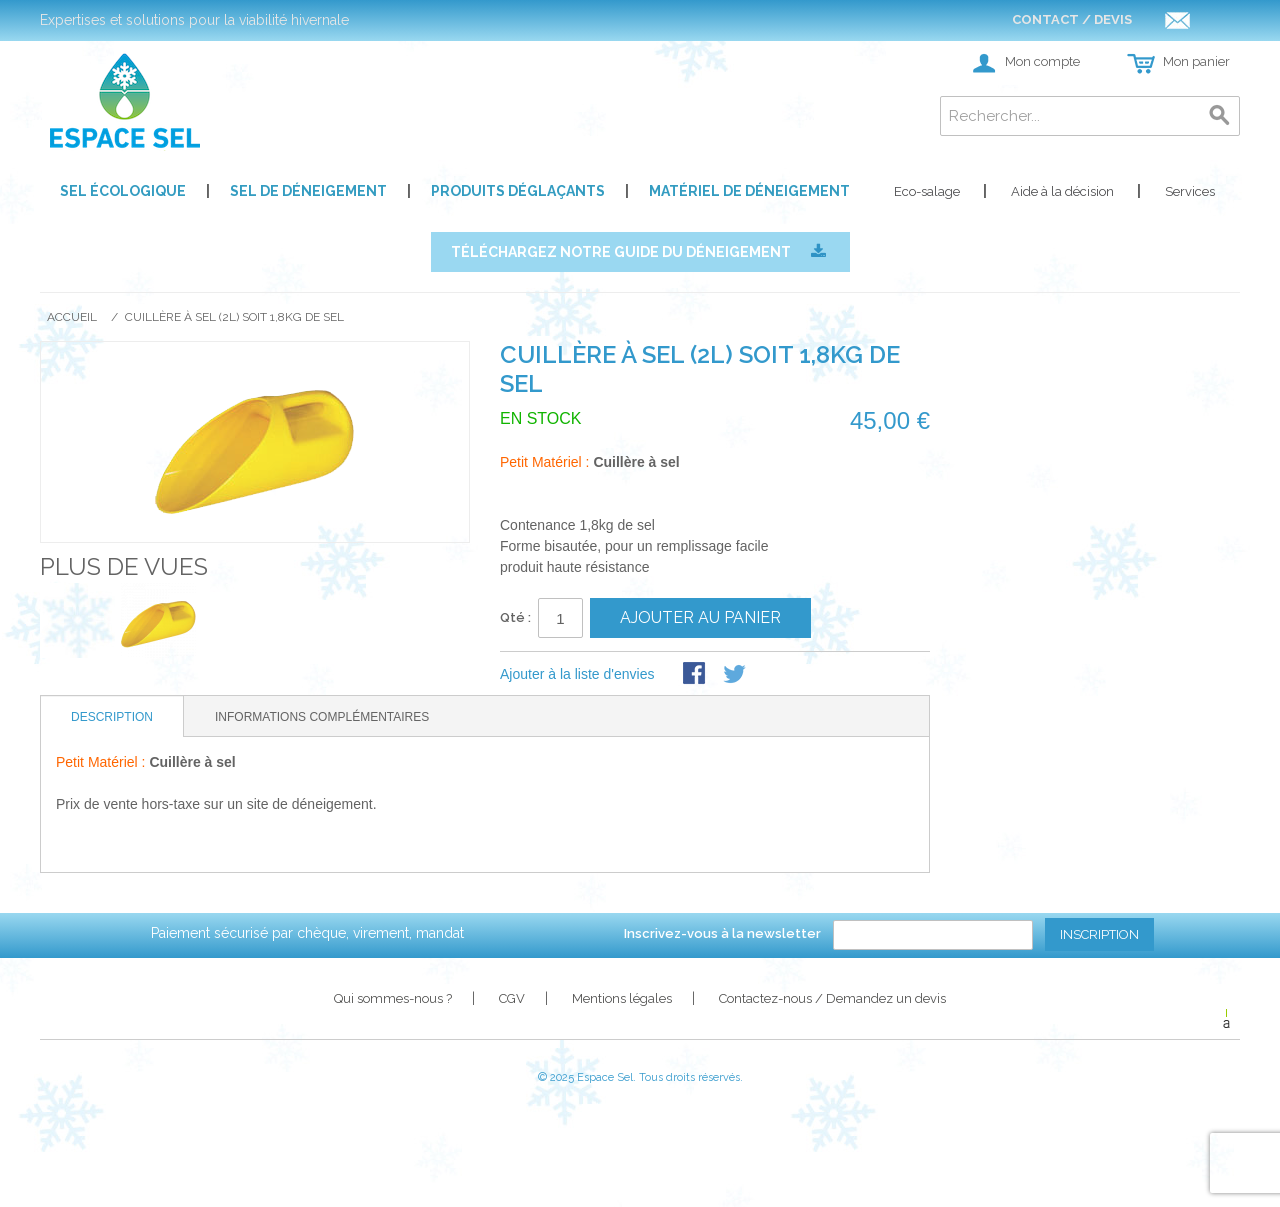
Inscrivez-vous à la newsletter (722, 933)
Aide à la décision (1062, 191)
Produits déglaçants (518, 191)
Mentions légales (622, 998)
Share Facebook (696, 675)
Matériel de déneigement (749, 191)
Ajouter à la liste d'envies (577, 674)
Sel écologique (123, 191)
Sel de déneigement (308, 191)
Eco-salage (927, 191)
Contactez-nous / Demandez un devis (832, 998)
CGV (512, 998)
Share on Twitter (736, 675)
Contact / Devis (1101, 19)
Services (1190, 191)
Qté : (515, 617)
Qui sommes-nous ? (393, 998)
